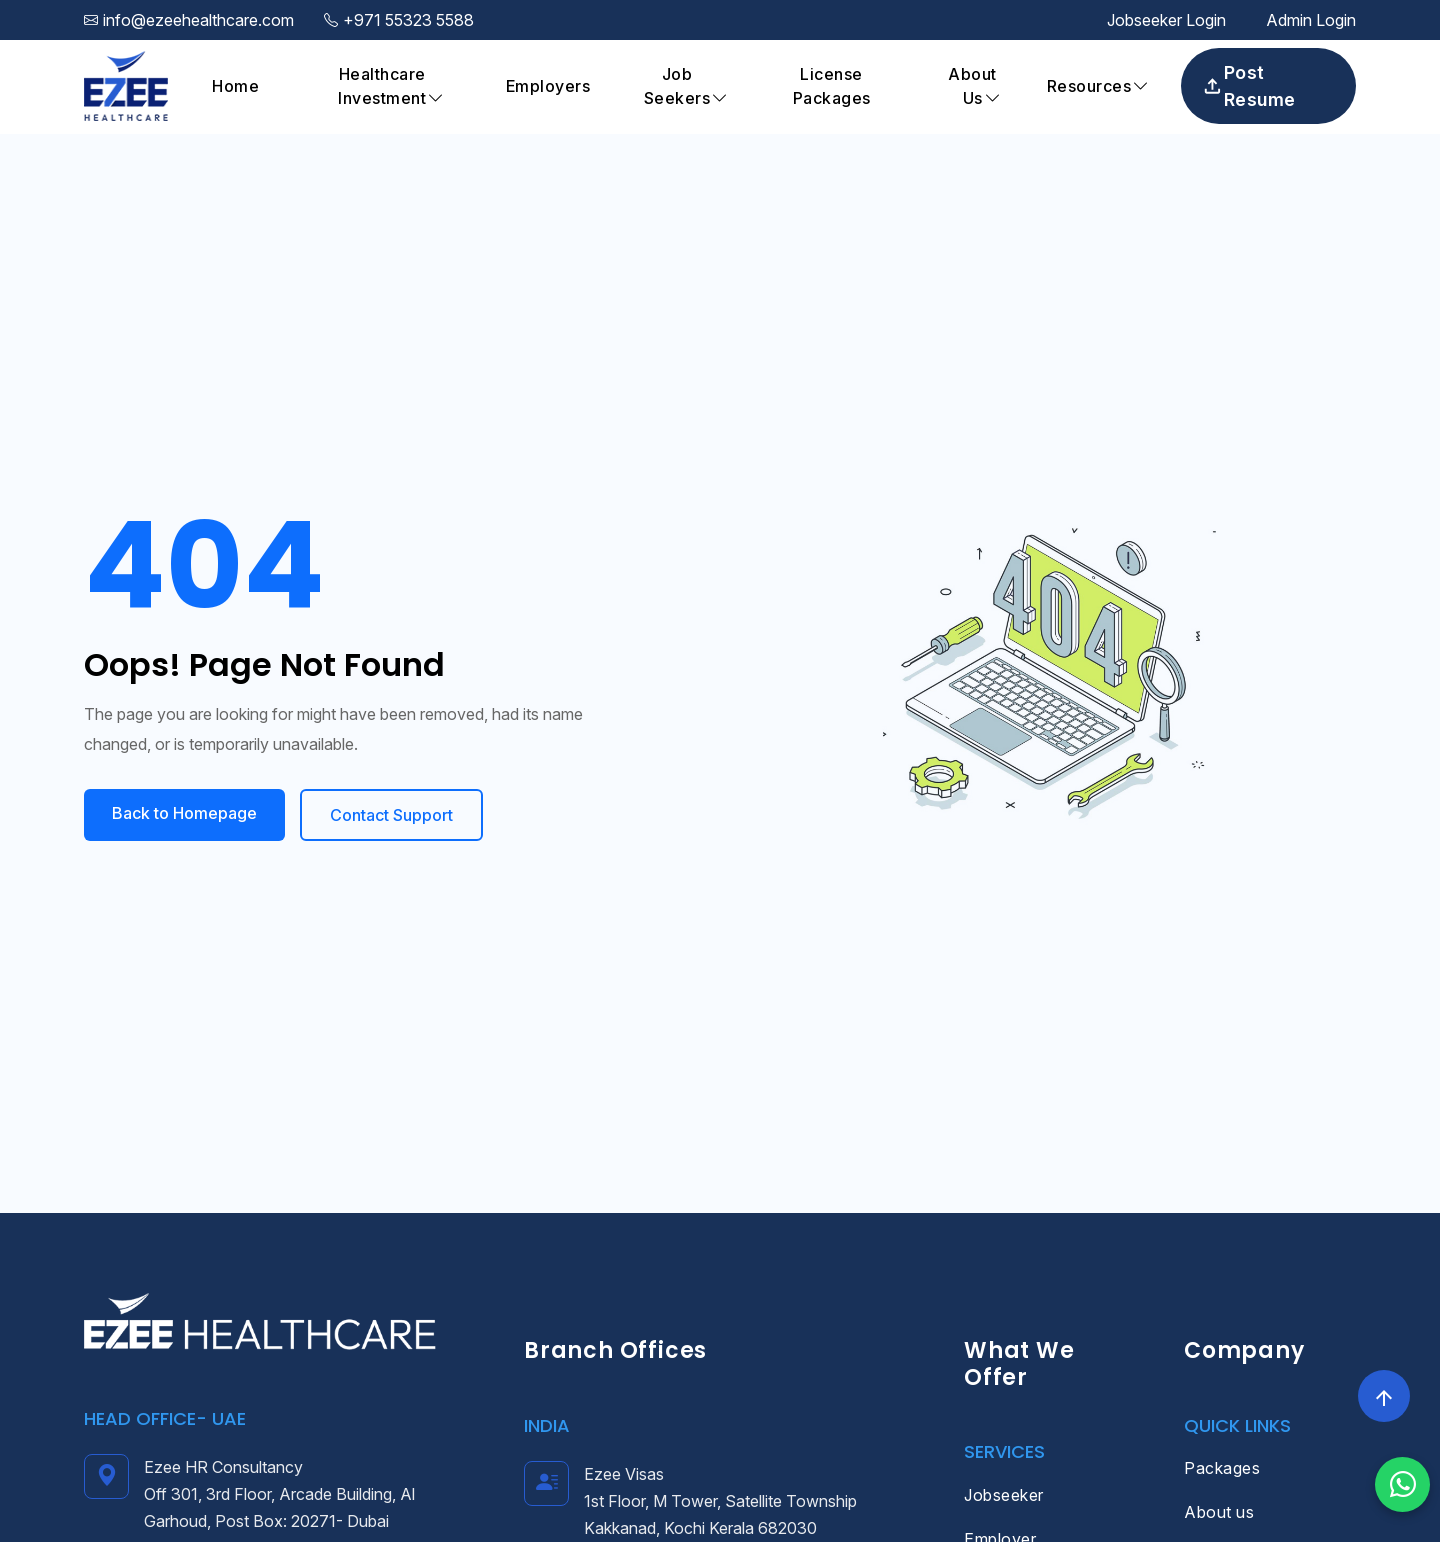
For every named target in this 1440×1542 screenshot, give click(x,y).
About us (1219, 1512)
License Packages (832, 86)
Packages (1222, 1468)
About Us (972, 86)
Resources (1089, 86)
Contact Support (391, 815)
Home (235, 86)
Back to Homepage (184, 813)
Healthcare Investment (382, 86)
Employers (548, 86)
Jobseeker (1004, 1495)
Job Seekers (677, 86)
